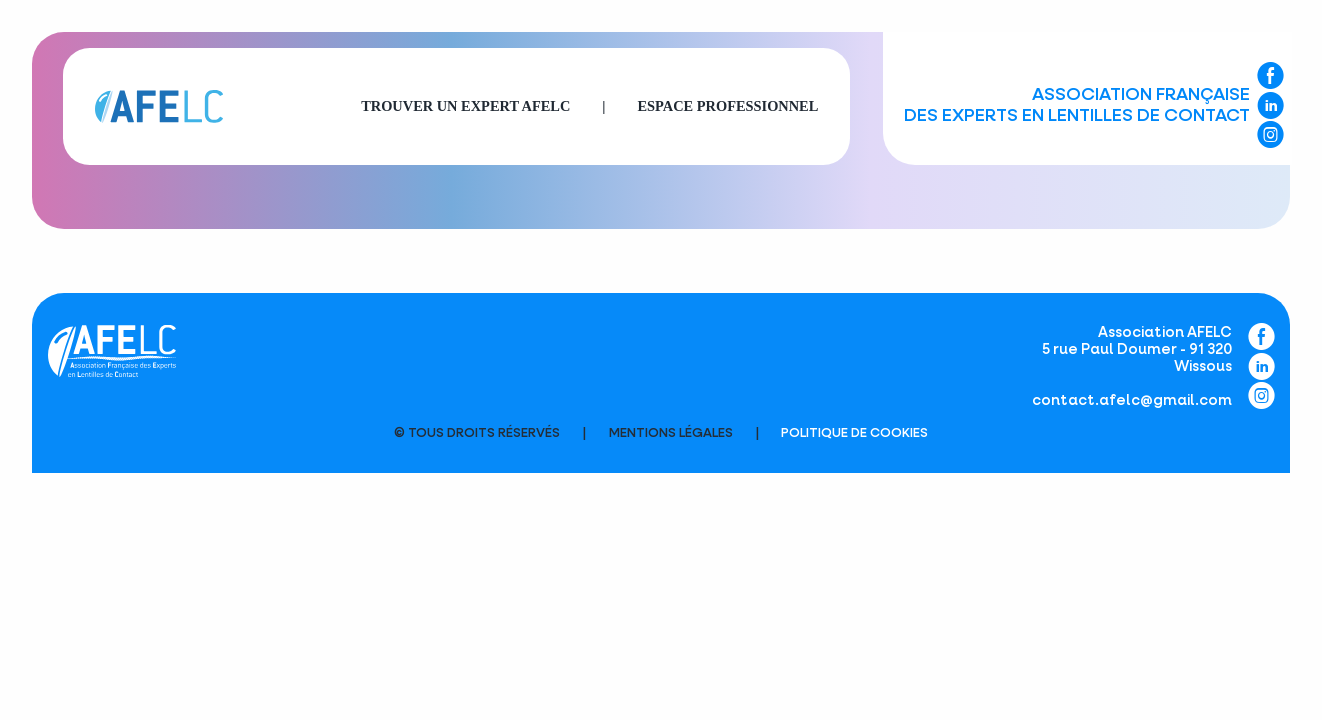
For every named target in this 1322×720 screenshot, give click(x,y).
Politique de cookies (854, 433)
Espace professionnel (727, 106)
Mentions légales (671, 433)
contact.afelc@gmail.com (1132, 401)
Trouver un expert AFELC (465, 106)
